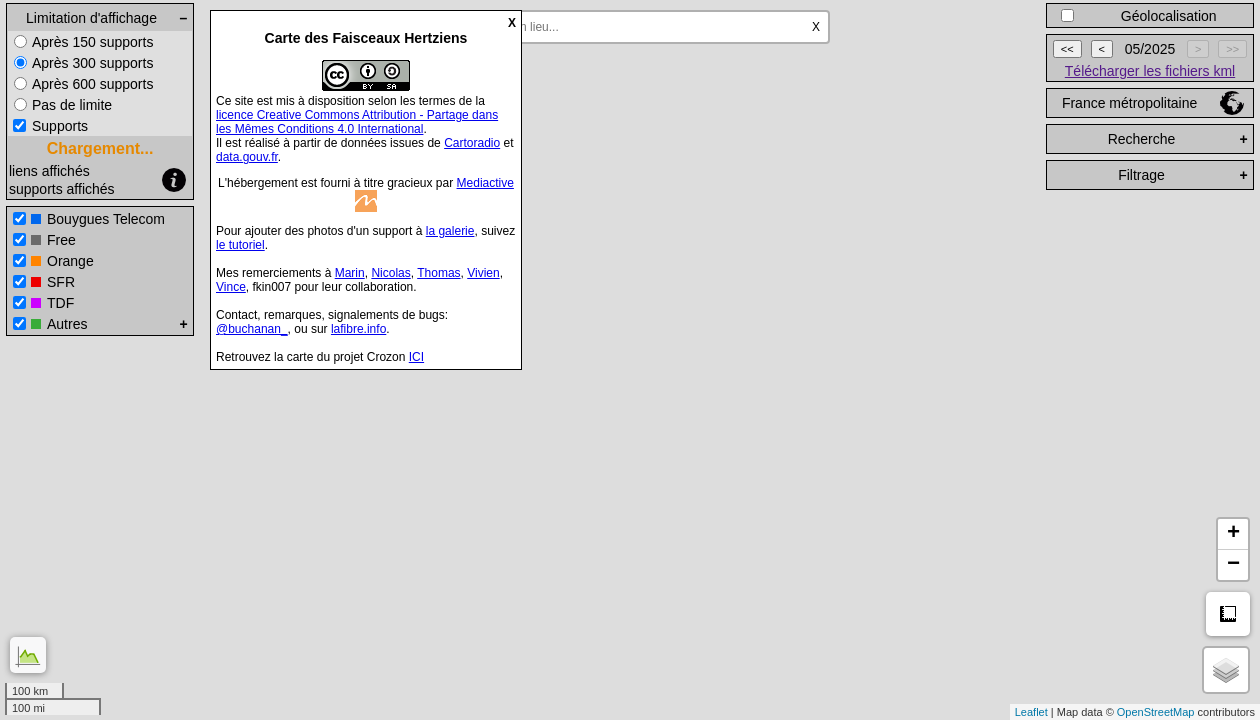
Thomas (438, 273)
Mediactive (485, 183)
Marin (350, 273)
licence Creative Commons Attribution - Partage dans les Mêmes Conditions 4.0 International (357, 122)
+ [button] (1233, 534)
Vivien (483, 273)
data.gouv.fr (247, 157)
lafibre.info (358, 329)
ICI (416, 357)
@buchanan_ (252, 329)
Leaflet (1031, 712)
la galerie (450, 231)
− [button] (1233, 565)
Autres (67, 324)
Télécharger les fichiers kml (1150, 71)
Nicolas (390, 273)
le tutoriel (240, 245)
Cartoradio (472, 143)
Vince (231, 287)
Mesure (1228, 614)
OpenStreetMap (1156, 712)
